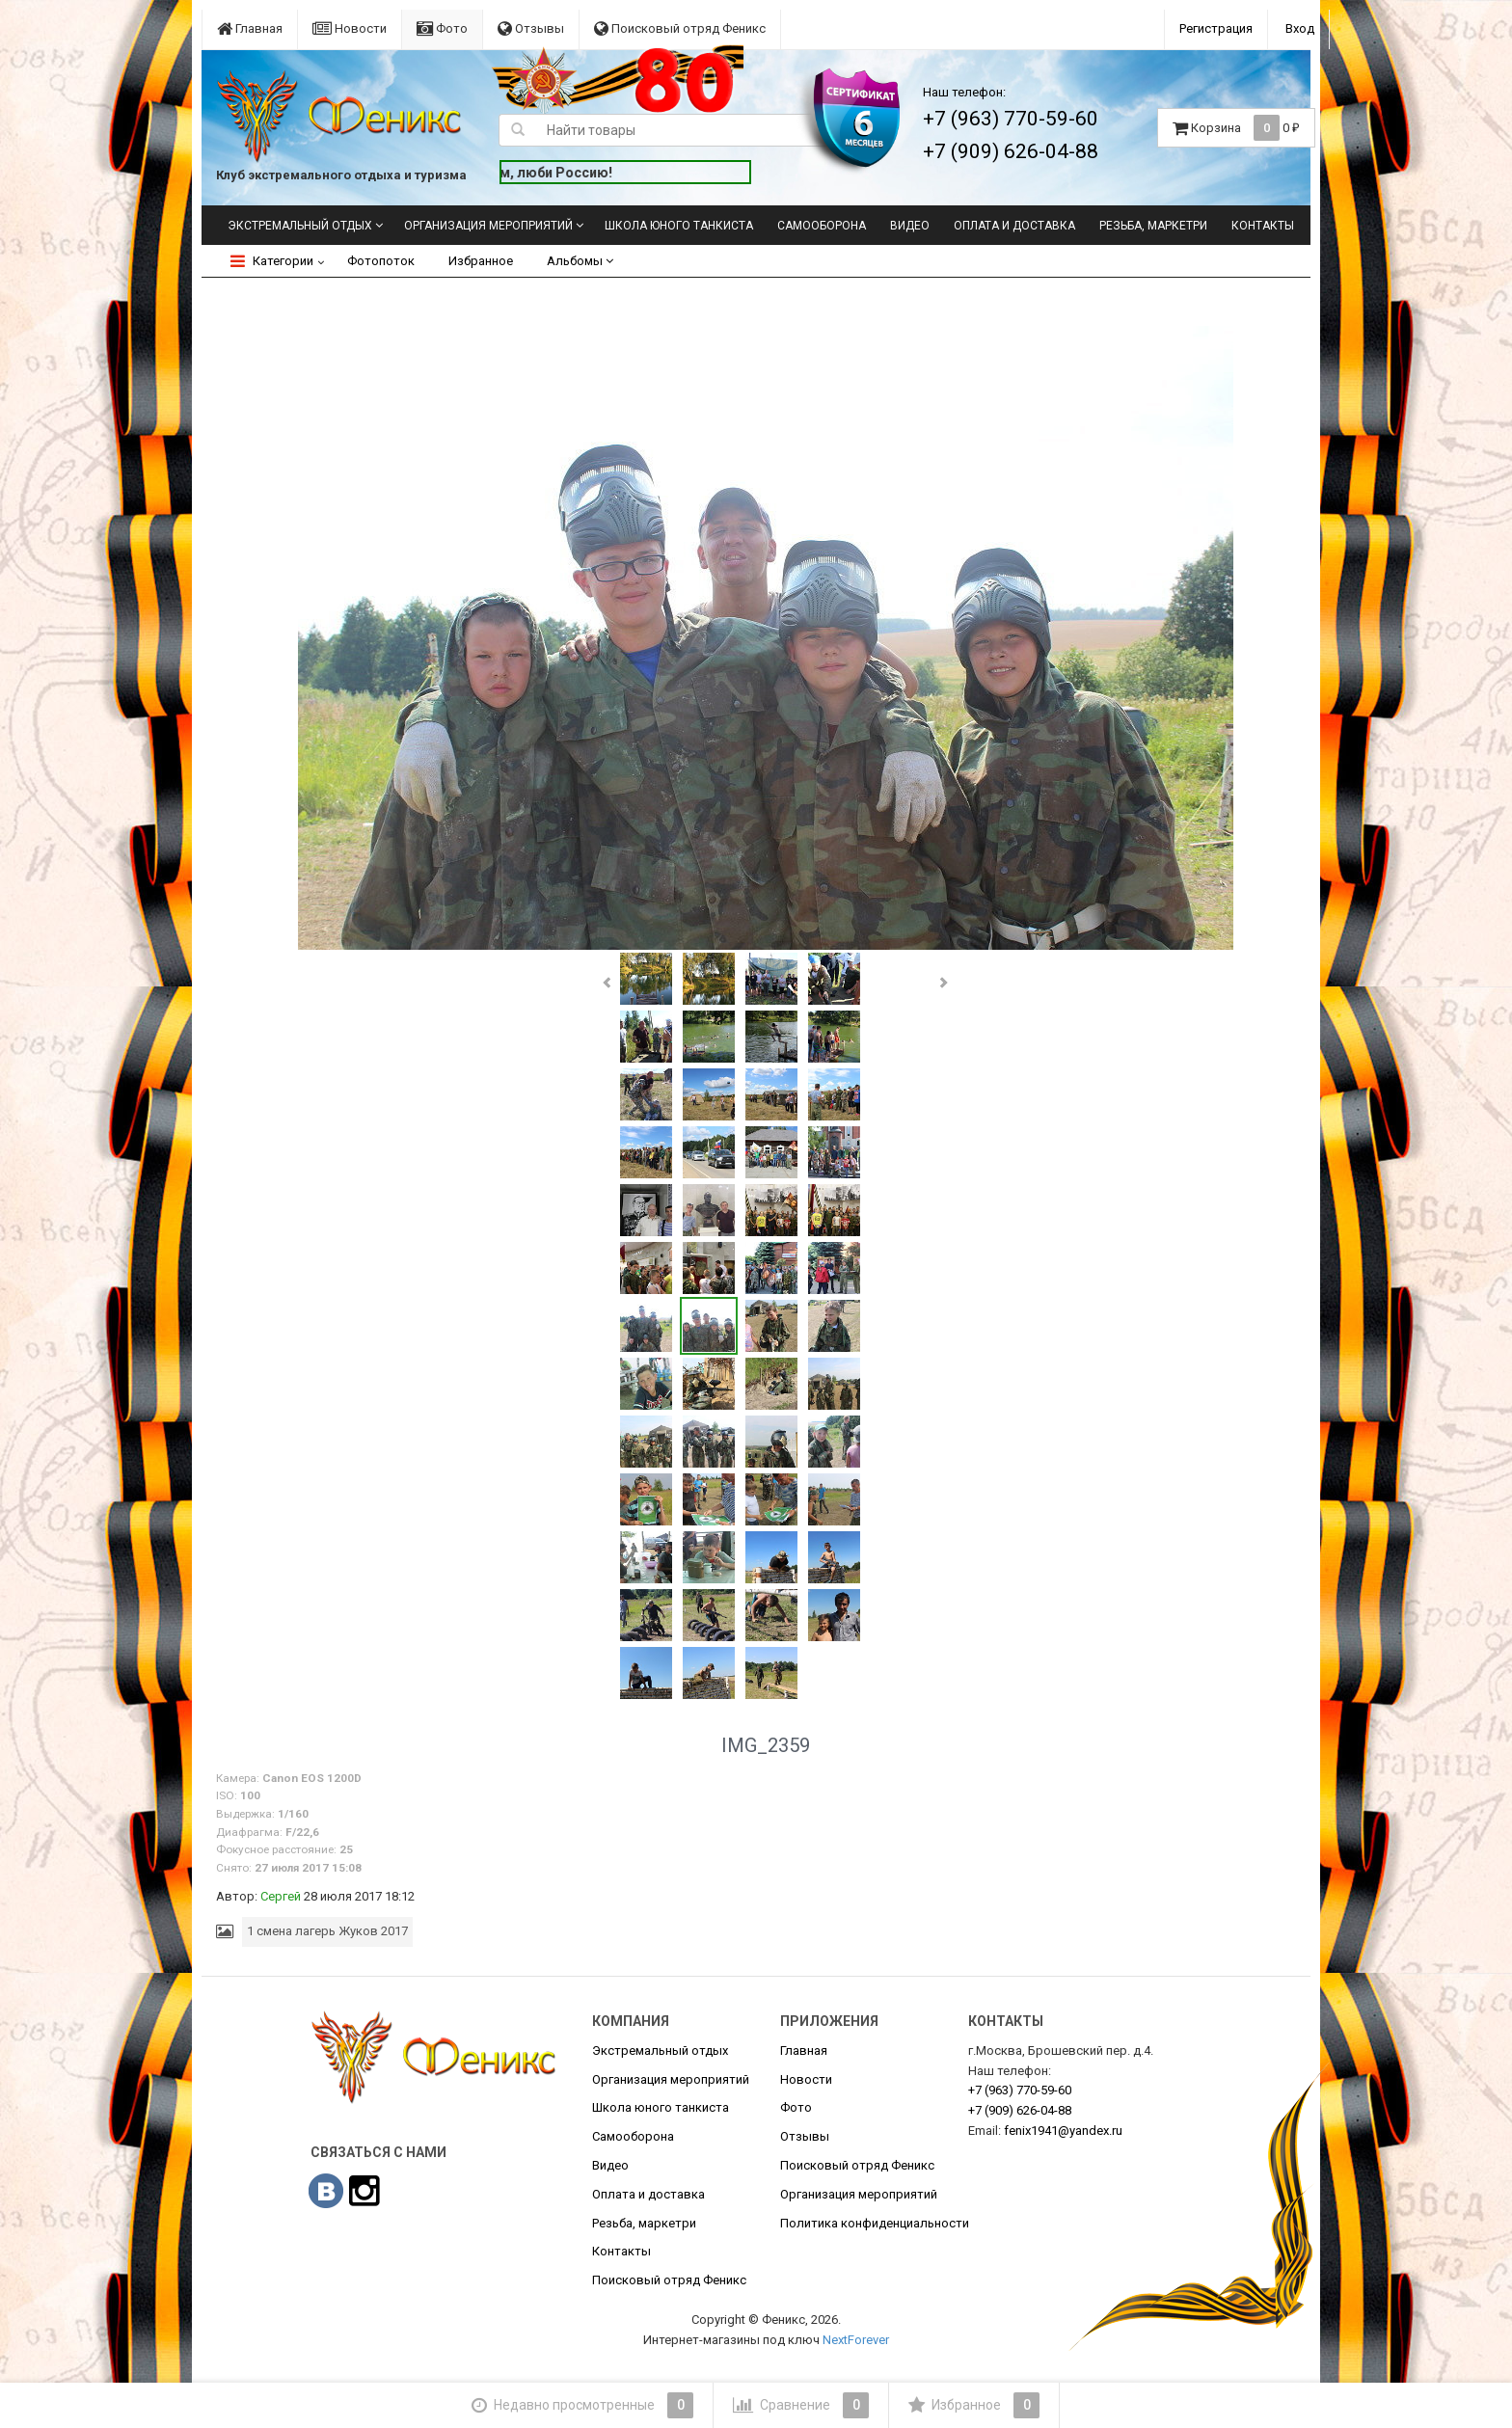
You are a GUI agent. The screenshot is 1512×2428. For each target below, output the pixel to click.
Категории (271, 261)
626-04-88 (1019, 2110)
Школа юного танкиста (679, 225)
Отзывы (531, 28)
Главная (250, 28)
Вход (1299, 28)
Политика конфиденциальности (874, 2223)
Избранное (480, 261)
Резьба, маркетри (1153, 225)
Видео (910, 225)
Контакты (1262, 225)
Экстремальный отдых (300, 225)
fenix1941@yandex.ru (1063, 2130)
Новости (349, 28)
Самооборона (821, 225)
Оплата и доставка (1014, 225)
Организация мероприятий (488, 225)
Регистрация (1216, 28)
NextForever (856, 2340)
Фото (442, 28)
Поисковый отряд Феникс (680, 28)
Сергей (280, 1896)
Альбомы (580, 261)
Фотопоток (381, 261)
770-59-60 (1019, 2090)
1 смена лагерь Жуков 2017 (327, 1931)
